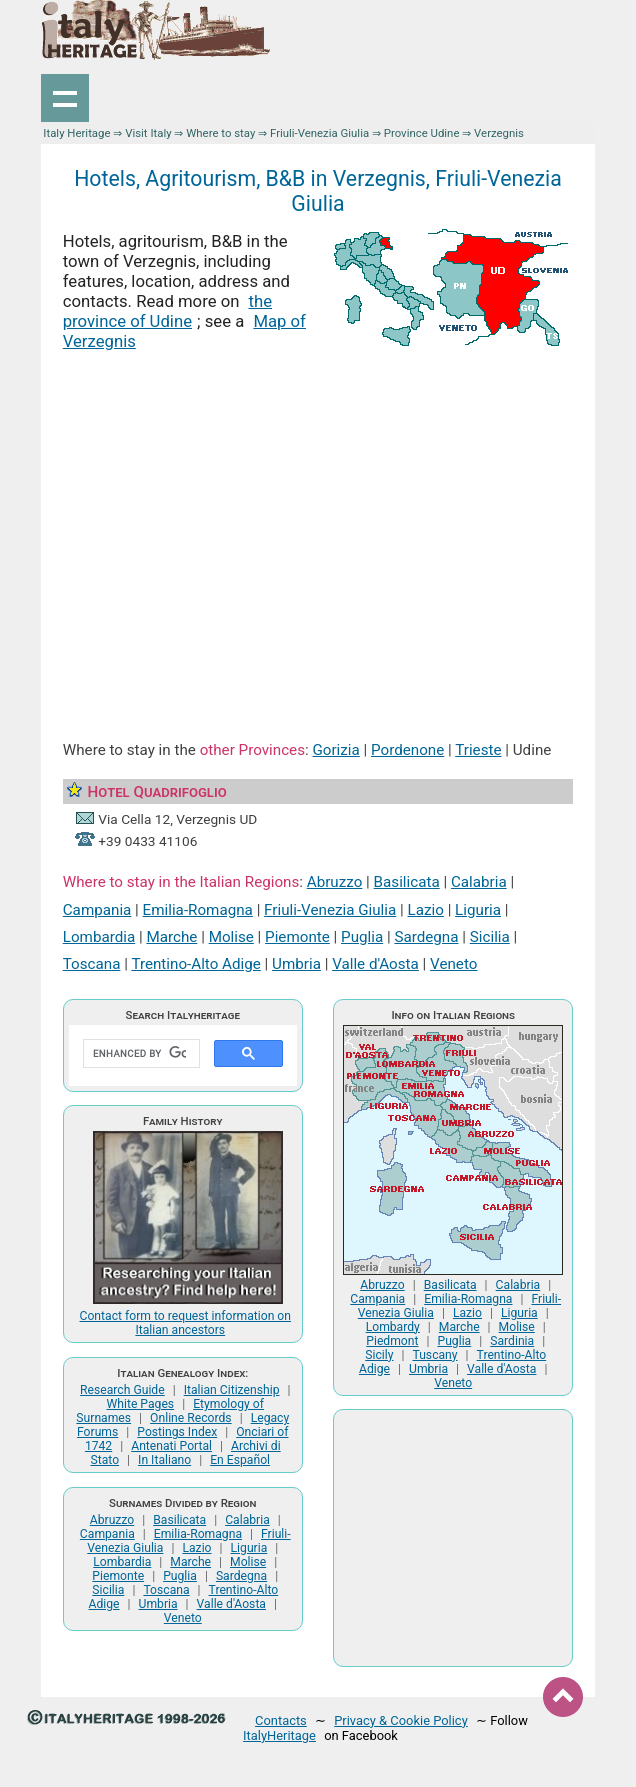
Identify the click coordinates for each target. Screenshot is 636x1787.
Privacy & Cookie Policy (401, 1720)
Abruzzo (335, 882)
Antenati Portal (171, 1446)
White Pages (141, 1404)
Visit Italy (148, 133)
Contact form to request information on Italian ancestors (186, 1323)
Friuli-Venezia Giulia (319, 133)
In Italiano (164, 1460)
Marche (171, 937)
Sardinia (512, 1341)
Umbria (296, 964)
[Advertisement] (318, 529)
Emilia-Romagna (198, 910)
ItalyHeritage (279, 1735)
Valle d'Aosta (375, 964)
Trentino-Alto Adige (195, 964)
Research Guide (122, 1390)
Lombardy (393, 1327)
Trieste (478, 750)
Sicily (379, 1355)
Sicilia (490, 937)
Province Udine (422, 133)
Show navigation (65, 98)
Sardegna (426, 937)
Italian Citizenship (232, 1390)
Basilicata (407, 882)
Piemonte (297, 937)
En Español (240, 1460)
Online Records (191, 1418)
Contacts (281, 1720)
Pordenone (407, 750)
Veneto (453, 964)
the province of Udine (167, 311)
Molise (231, 937)
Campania (97, 910)
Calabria (479, 882)
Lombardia (99, 937)
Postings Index (177, 1432)
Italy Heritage (76, 133)
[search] (139, 1054)
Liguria (478, 910)
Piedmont (392, 1341)
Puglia (362, 937)
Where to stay (220, 133)
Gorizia (335, 750)
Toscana (92, 964)
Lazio (426, 910)
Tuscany (434, 1355)
